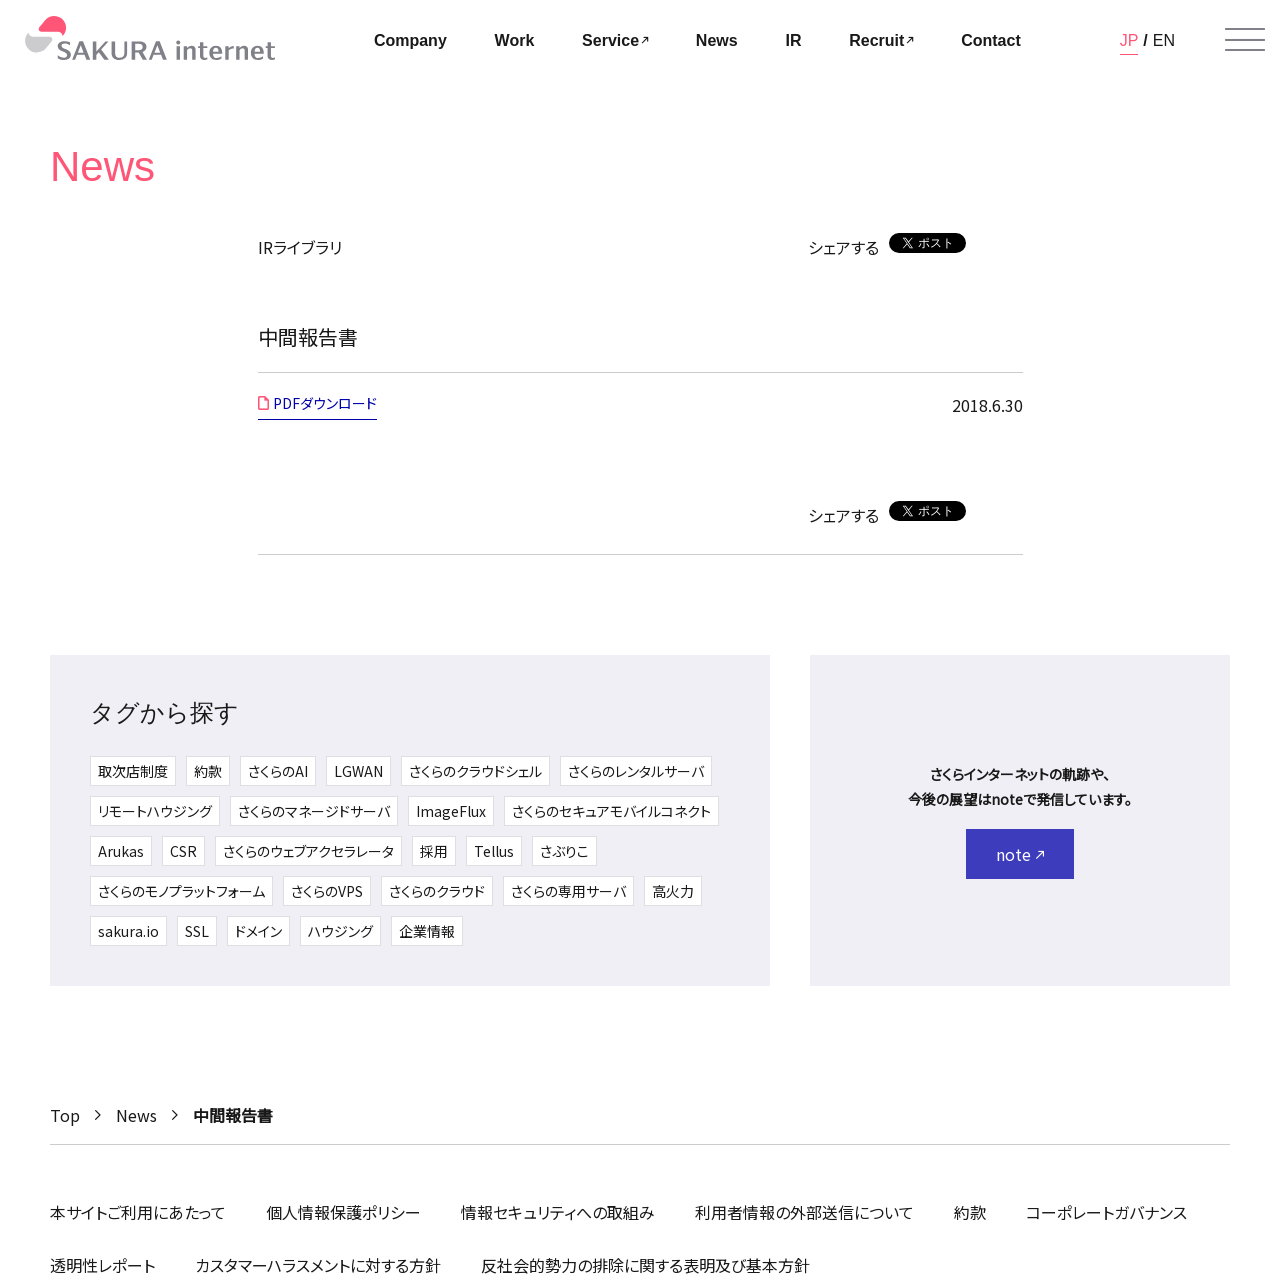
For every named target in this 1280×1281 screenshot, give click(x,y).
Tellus (494, 851)
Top (65, 1115)
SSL (197, 931)
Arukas (121, 851)
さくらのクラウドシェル (475, 771)
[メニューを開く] (1245, 40)
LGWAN (358, 771)
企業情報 (427, 931)
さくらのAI (278, 771)
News (136, 1115)
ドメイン (258, 931)
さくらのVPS (327, 891)
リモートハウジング (155, 811)
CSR (183, 851)
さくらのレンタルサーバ (636, 771)
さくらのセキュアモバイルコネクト (611, 811)
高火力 (673, 891)
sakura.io (128, 931)
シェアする (843, 247)
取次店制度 (133, 771)
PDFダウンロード (325, 403)
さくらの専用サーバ (568, 891)
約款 (208, 771)
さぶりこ (564, 851)
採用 (434, 851)
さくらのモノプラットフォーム (181, 891)
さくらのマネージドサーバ (314, 811)
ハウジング (340, 931)
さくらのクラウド (437, 891)
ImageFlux (451, 811)
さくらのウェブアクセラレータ (308, 851)
